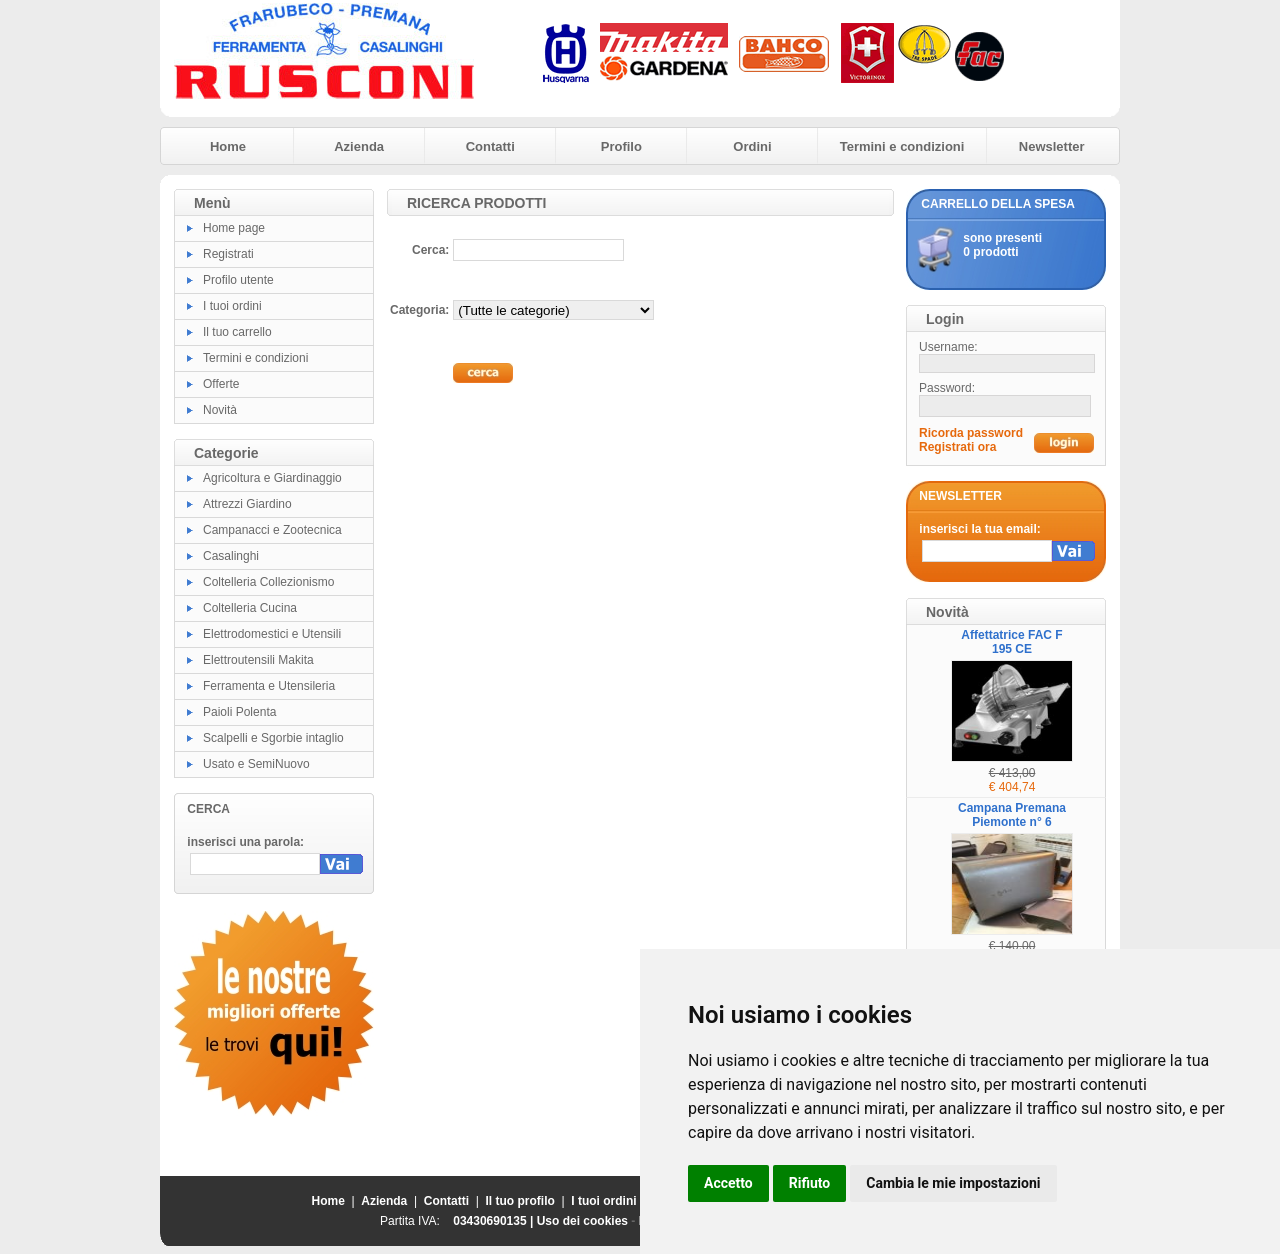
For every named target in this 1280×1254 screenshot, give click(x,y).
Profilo (621, 146)
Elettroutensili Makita (258, 660)
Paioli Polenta (239, 712)
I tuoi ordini (232, 306)
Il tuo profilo (520, 1201)
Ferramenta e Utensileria (269, 686)
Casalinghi (231, 556)
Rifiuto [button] (810, 1183)
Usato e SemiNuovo (256, 764)
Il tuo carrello (237, 332)
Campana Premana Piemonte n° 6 (1012, 815)
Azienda (359, 146)
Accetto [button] (728, 1183)
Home (228, 146)
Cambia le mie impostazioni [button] (953, 1183)
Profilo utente (238, 280)
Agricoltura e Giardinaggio (272, 478)
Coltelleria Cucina (250, 608)
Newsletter (1052, 146)
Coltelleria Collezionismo (268, 582)
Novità (220, 410)
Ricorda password (971, 433)
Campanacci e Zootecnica (272, 530)
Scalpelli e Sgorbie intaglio (273, 738)
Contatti (490, 146)
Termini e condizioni (902, 146)
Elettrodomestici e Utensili (272, 634)
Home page (234, 228)
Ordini (752, 146)
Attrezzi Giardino (247, 504)
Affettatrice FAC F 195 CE (1011, 642)
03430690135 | (494, 1221)
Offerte (221, 384)
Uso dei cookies (582, 1221)
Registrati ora (957, 447)
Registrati (228, 254)
